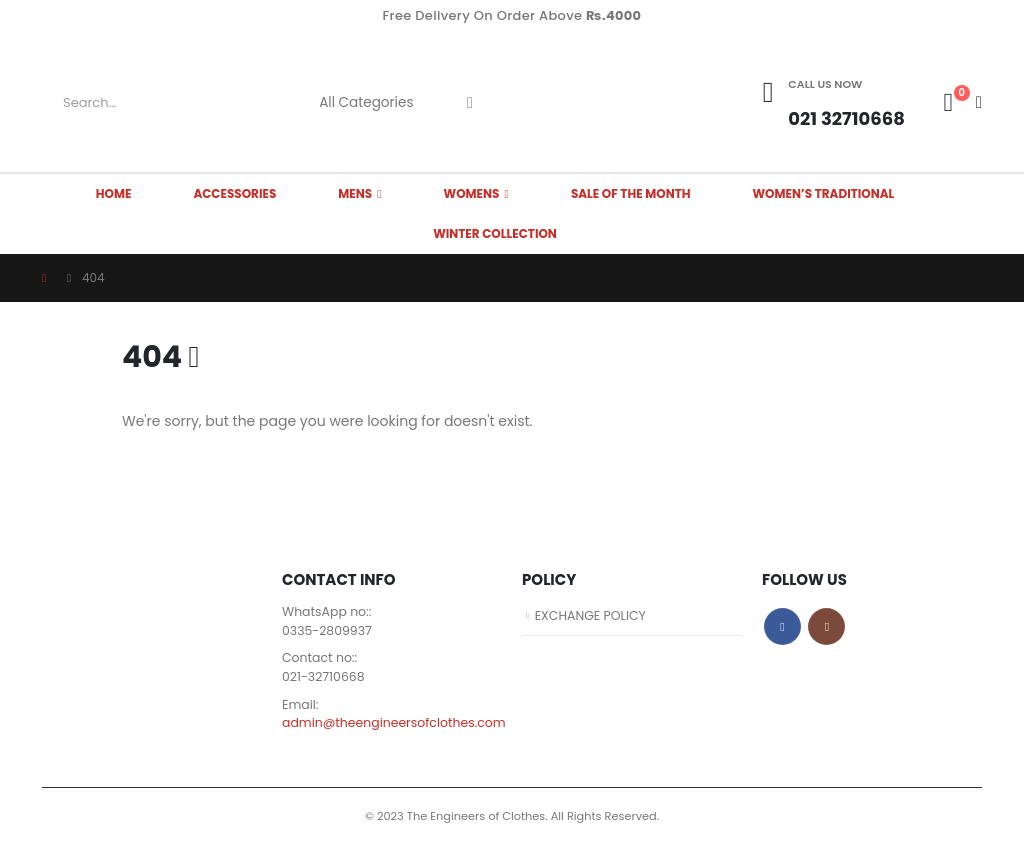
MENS (355, 193)
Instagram (826, 626)
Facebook (782, 626)
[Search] (470, 103)
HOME (114, 193)
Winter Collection (495, 233)
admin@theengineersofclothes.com (395, 723)
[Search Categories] (374, 103)
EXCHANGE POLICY (591, 615)
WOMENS (472, 193)
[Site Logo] (587, 102)
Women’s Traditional (824, 193)
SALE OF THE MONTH (631, 193)
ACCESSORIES (234, 193)
